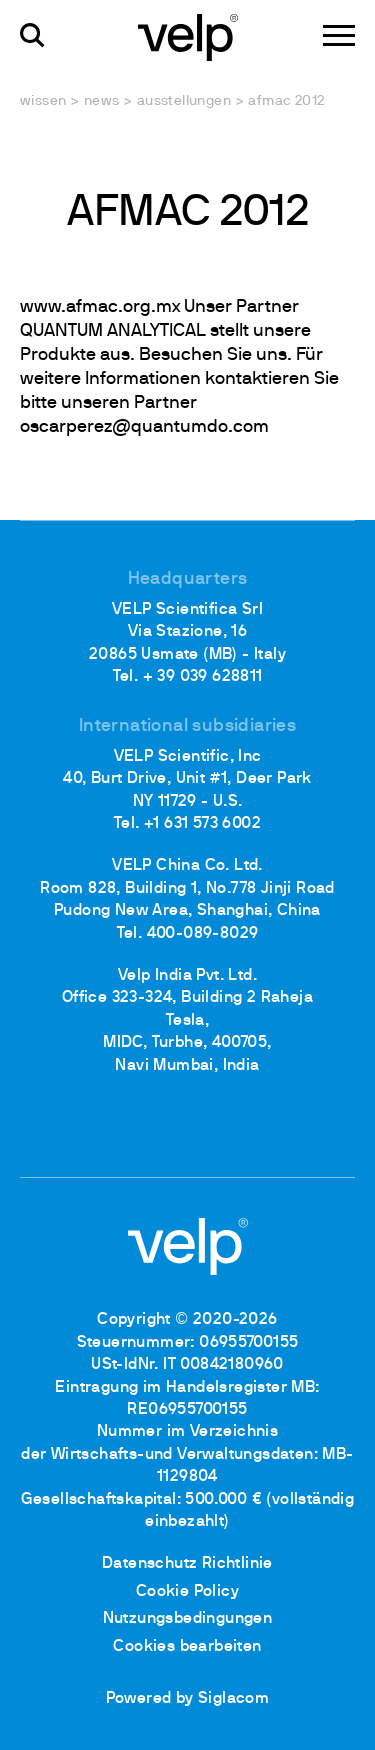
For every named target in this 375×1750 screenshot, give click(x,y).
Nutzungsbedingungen (188, 1619)
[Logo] (188, 36)
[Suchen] (32, 35)
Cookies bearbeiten (187, 1647)
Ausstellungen (184, 101)
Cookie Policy (187, 1592)
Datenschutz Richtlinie (187, 1564)
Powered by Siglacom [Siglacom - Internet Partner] (188, 1699)
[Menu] (339, 35)
